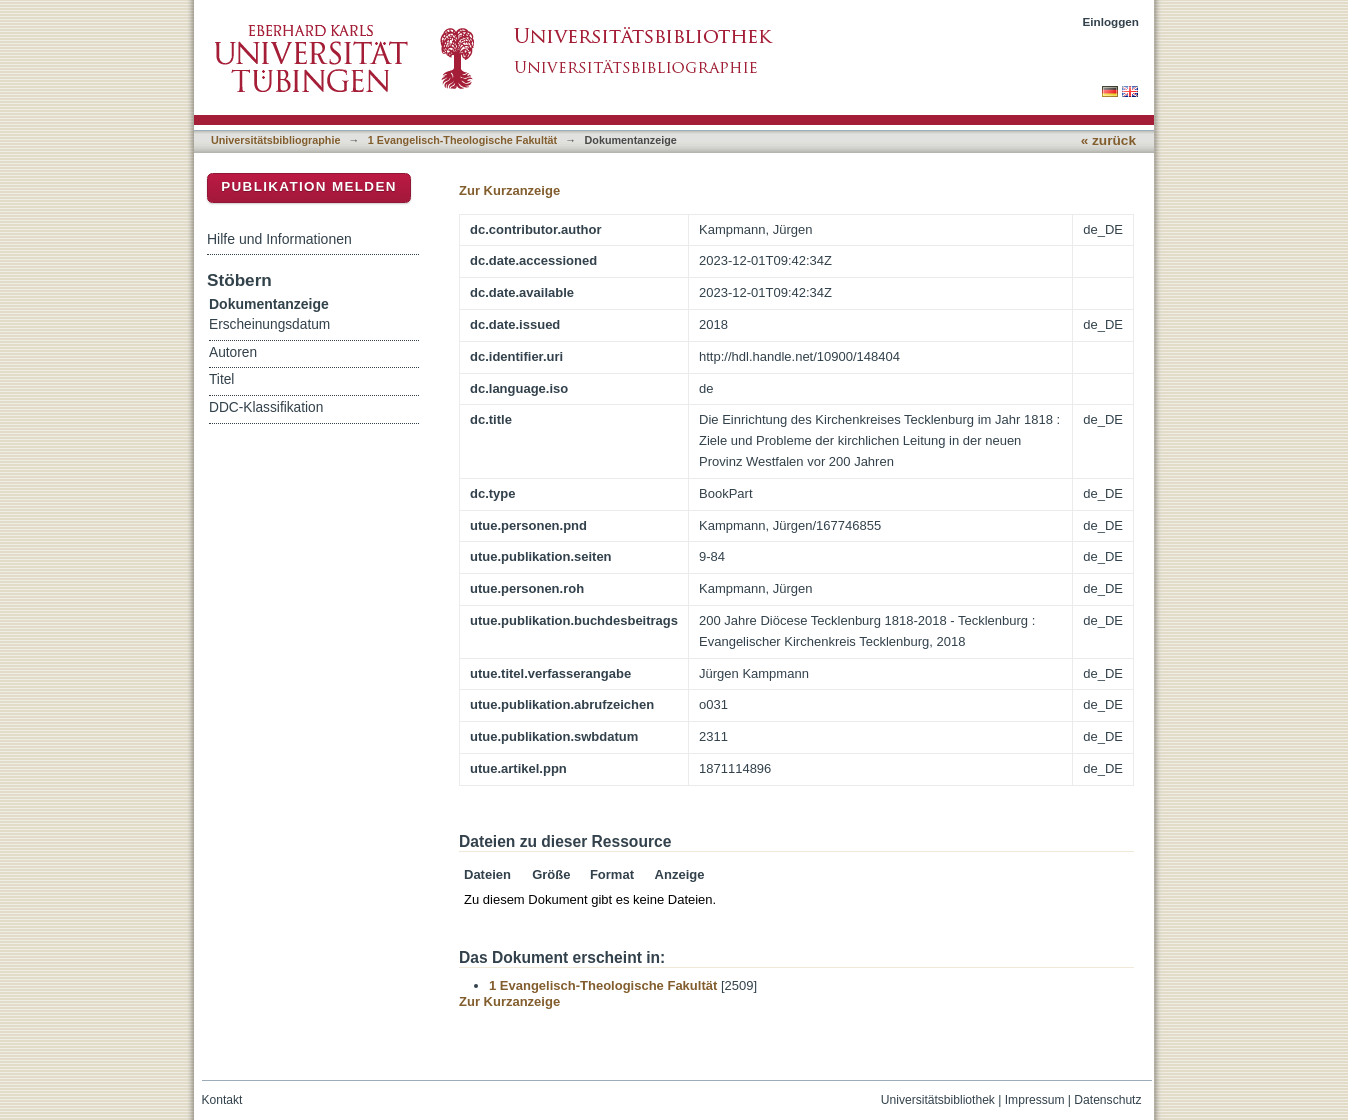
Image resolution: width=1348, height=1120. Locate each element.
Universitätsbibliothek (938, 1100)
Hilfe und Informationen (279, 239)
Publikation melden (309, 186)
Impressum (1035, 1100)
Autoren (233, 352)
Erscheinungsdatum (269, 324)
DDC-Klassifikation (266, 407)
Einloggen (1111, 21)
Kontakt (222, 1100)
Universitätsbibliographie (275, 140)
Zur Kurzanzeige (509, 190)
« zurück (1108, 140)
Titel (221, 379)
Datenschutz (1107, 1100)
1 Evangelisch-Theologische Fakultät (462, 140)
